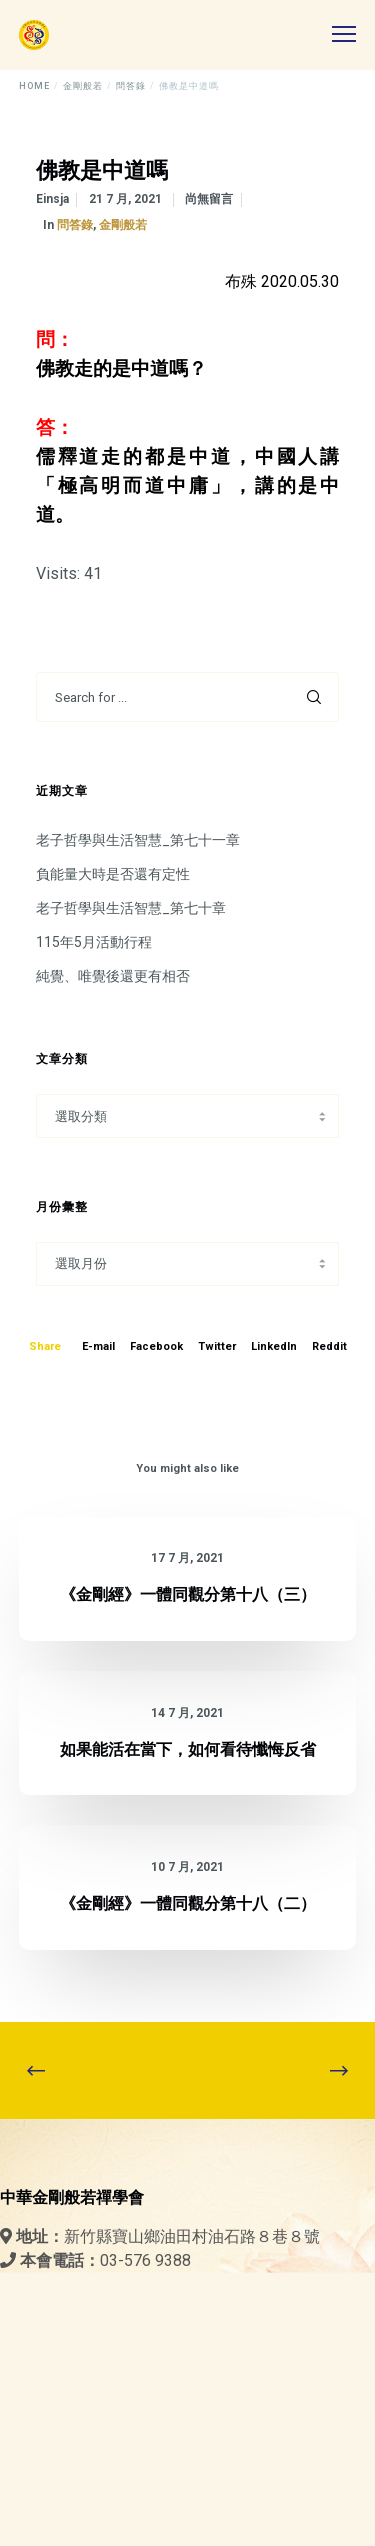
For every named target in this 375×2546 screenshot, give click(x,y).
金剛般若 (123, 225)
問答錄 (75, 225)
